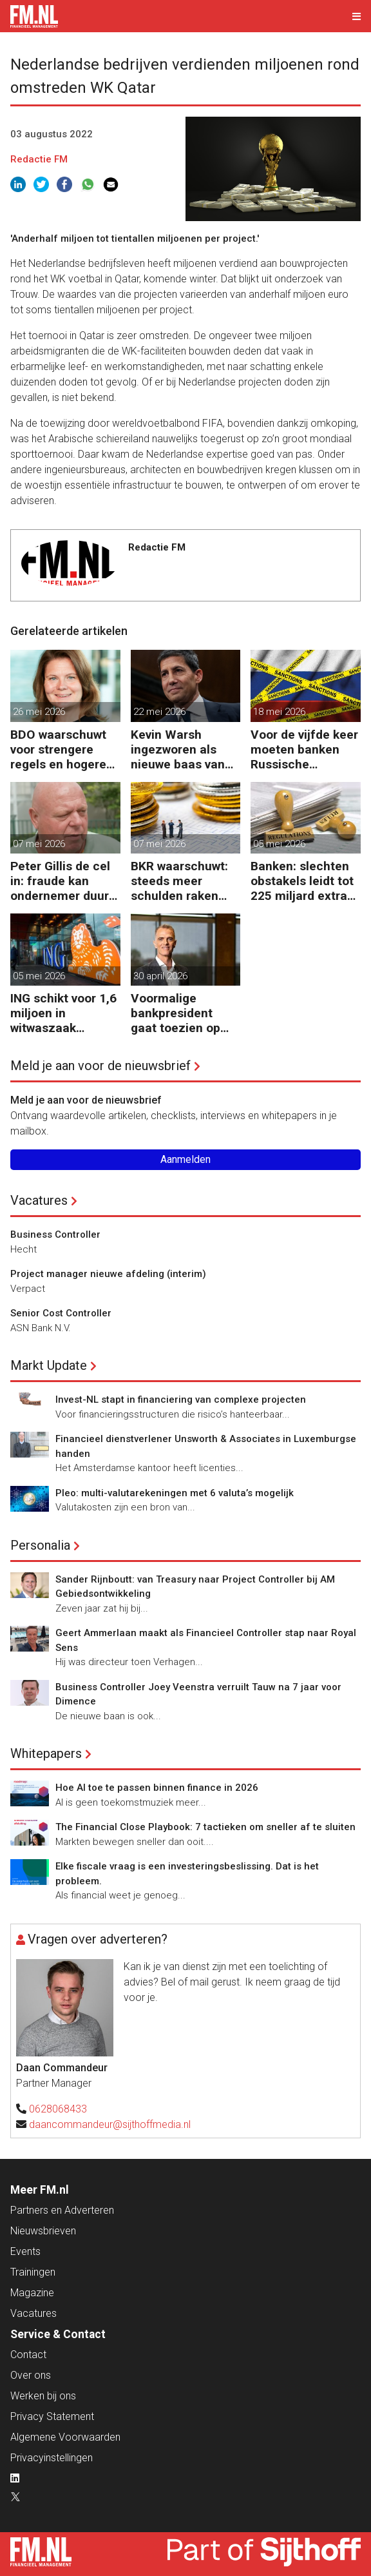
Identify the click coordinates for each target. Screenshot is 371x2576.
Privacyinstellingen (51, 2458)
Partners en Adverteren (62, 2210)
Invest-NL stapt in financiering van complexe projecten (180, 1399)
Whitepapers (46, 1753)
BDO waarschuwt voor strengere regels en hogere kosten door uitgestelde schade (65, 749)
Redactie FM (39, 159)
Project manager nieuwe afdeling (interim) (108, 1274)
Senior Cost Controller (60, 1313)
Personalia (40, 1545)
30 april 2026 (160, 976)
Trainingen (32, 2272)
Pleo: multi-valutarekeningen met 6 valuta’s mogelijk (174, 1493)
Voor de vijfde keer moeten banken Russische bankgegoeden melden (304, 749)
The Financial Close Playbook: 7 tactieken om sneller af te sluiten (205, 1827)
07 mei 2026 (39, 844)
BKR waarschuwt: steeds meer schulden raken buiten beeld (179, 881)
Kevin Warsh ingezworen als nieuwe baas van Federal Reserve (178, 749)
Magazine (32, 2293)
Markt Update (48, 1365)
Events (25, 2251)
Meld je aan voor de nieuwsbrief (100, 1065)
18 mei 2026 (279, 711)
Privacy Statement (52, 2416)
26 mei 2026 (39, 711)
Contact (28, 2354)
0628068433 (58, 2109)
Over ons (30, 2375)
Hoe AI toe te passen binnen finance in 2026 (156, 1787)
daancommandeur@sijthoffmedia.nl (110, 2124)
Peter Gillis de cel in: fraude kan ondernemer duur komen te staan (60, 881)
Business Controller (55, 1234)
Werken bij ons (43, 2396)
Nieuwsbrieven (43, 2231)
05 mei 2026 (279, 844)
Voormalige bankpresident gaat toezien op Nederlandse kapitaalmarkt (175, 1013)
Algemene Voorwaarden (65, 2437)
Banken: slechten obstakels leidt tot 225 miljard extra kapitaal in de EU (302, 881)
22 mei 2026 (159, 711)
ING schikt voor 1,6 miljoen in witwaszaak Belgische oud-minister (63, 1013)
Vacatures (39, 1200)
